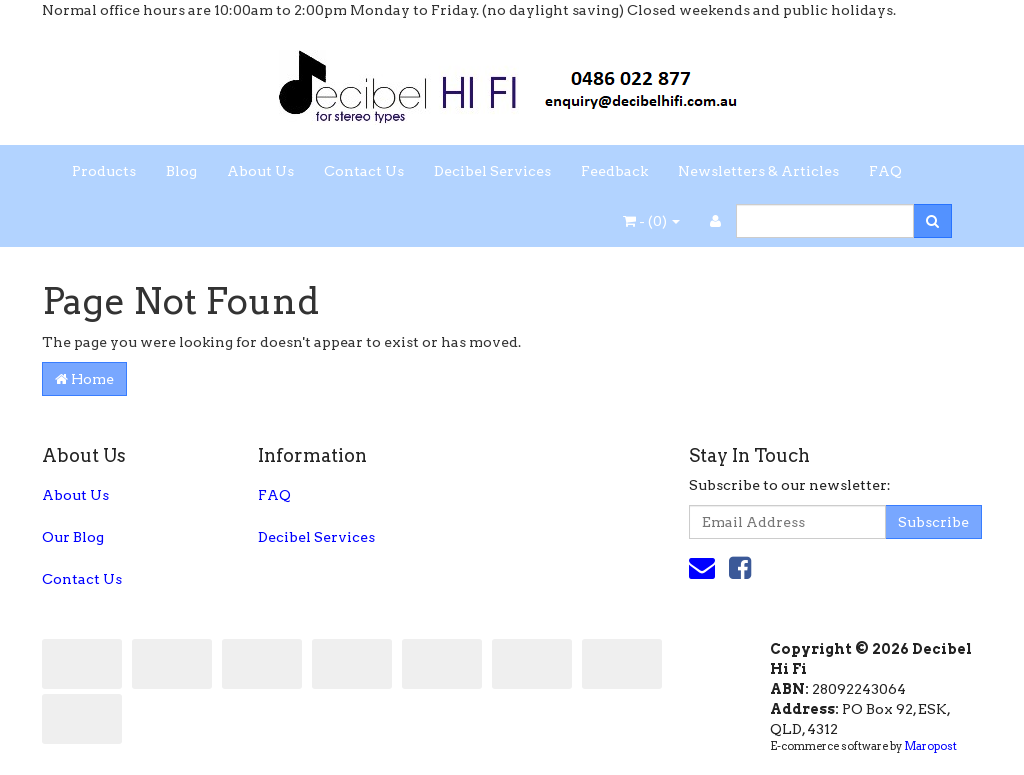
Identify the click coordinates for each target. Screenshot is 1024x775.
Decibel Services (492, 171)
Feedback (614, 171)
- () (651, 221)
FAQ (885, 171)
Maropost (930, 746)
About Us (260, 171)
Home (84, 379)
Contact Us (364, 171)
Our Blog (73, 537)
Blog (181, 171)
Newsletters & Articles (758, 171)
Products (104, 171)
